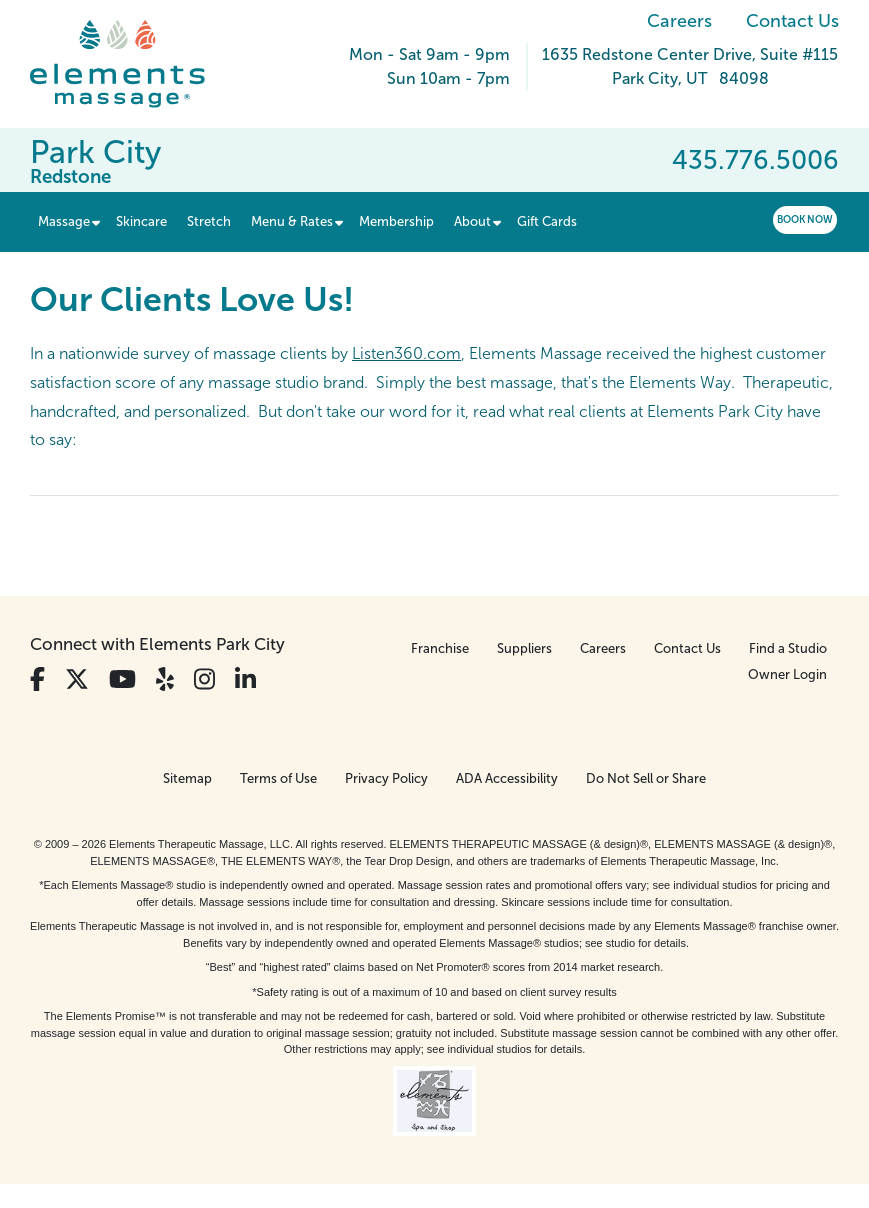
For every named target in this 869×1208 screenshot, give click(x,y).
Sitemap (187, 778)
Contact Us (792, 21)
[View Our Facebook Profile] (37, 679)
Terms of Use (278, 778)
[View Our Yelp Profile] (165, 679)
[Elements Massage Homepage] (132, 64)
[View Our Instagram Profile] (204, 679)
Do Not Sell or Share (646, 778)
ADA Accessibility (507, 778)
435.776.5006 (755, 160)
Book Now (805, 219)
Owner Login (787, 674)
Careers (679, 21)
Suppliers (524, 648)
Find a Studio (788, 648)
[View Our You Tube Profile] (122, 679)
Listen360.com (406, 353)
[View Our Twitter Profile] (77, 679)
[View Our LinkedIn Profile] (245, 679)
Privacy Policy (386, 778)
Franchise (440, 648)
